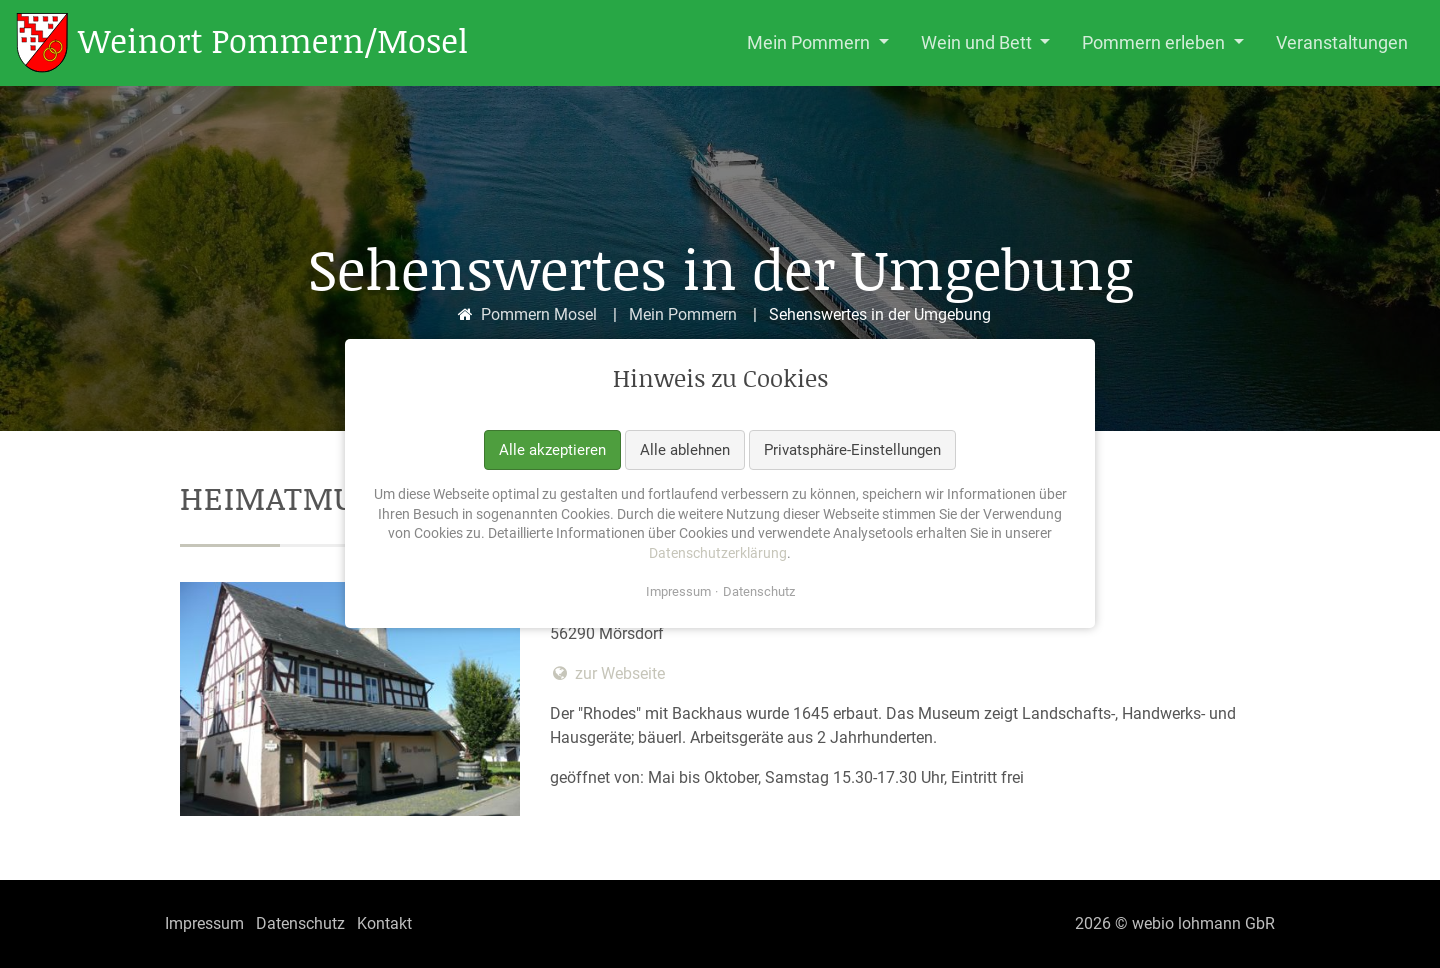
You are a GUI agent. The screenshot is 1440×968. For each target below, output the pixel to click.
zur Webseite (607, 673)
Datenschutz (759, 592)
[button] (818, 43)
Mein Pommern (683, 314)
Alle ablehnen (685, 450)
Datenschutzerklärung (718, 553)
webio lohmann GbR (1203, 923)
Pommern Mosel (539, 314)
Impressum (678, 592)
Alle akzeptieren (552, 450)
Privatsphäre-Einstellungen (852, 450)
